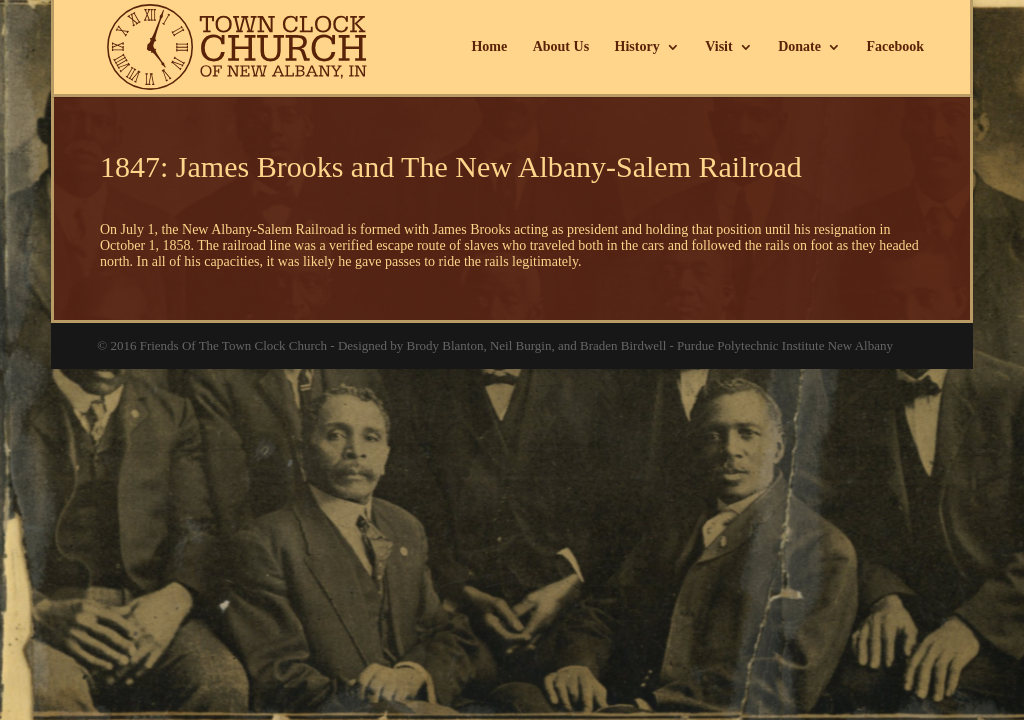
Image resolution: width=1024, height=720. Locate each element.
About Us (561, 47)
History (637, 47)
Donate (799, 47)
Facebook (895, 47)
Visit (718, 47)
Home (489, 47)
